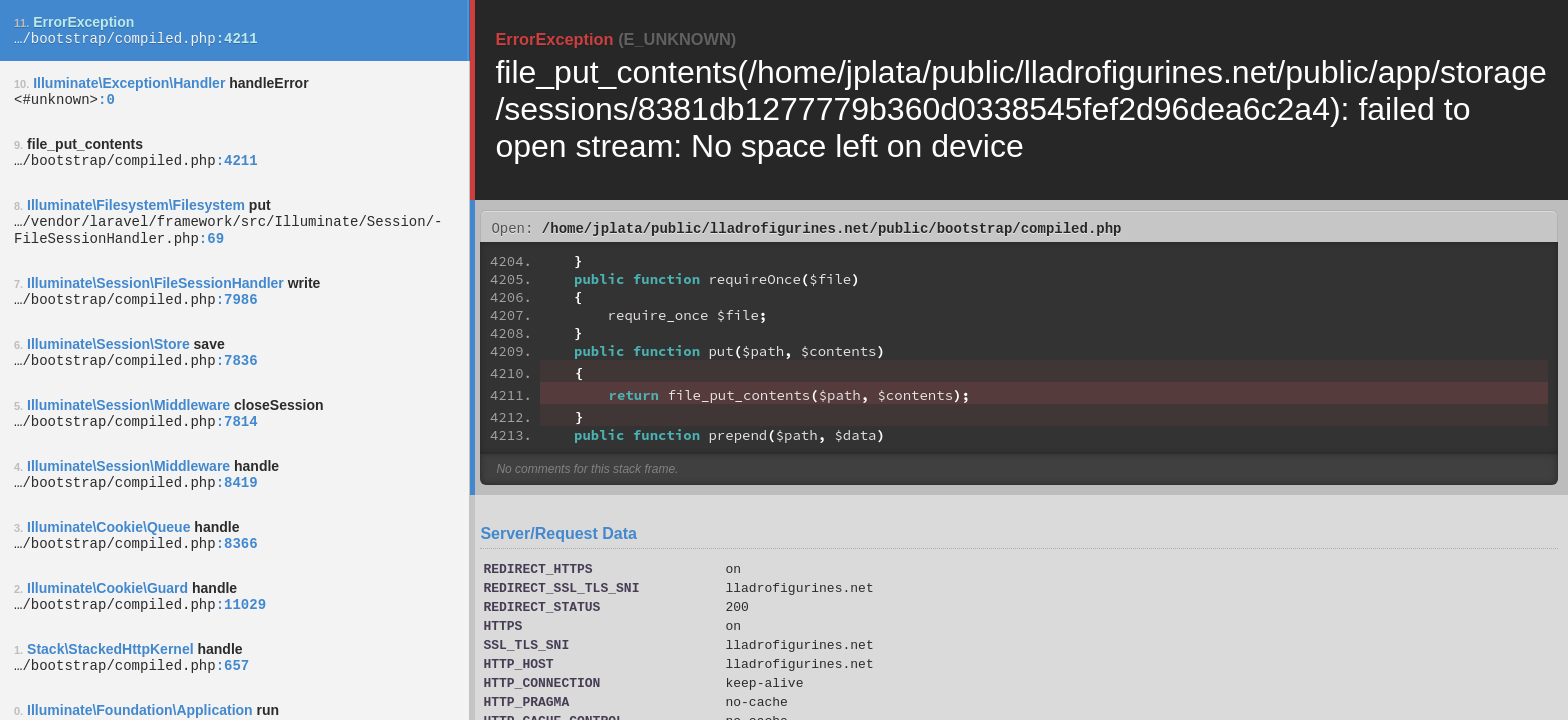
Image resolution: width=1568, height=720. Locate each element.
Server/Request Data (558, 536)
